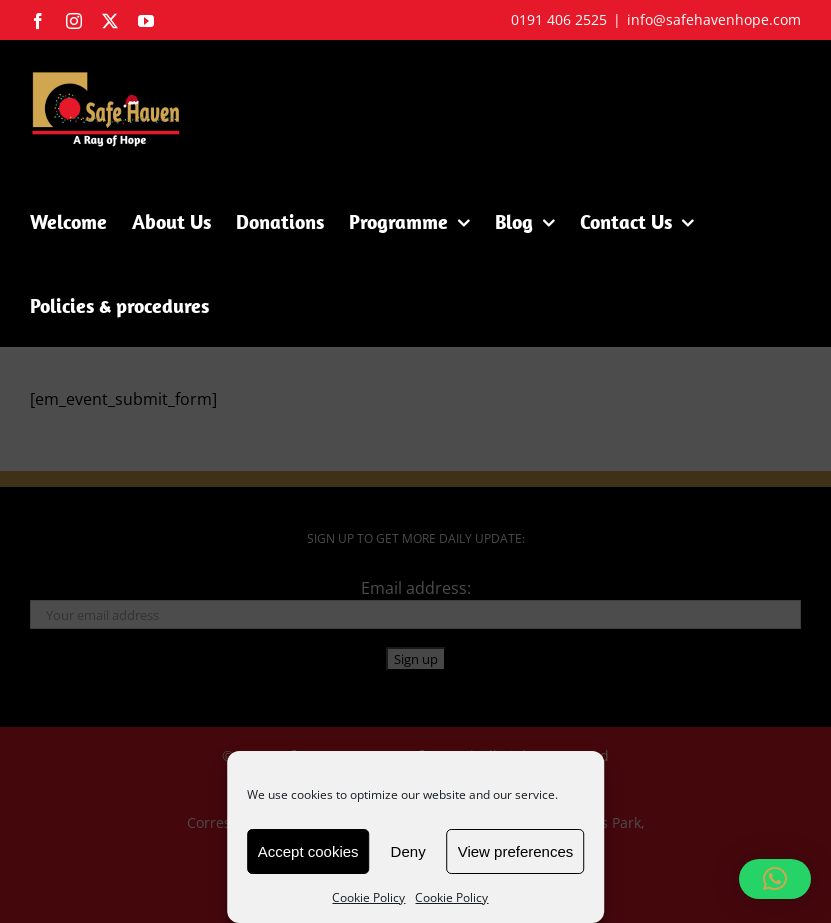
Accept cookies (308, 851)
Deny (408, 851)
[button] (775, 879)
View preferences (516, 851)
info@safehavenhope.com (714, 19)
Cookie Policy (368, 897)
